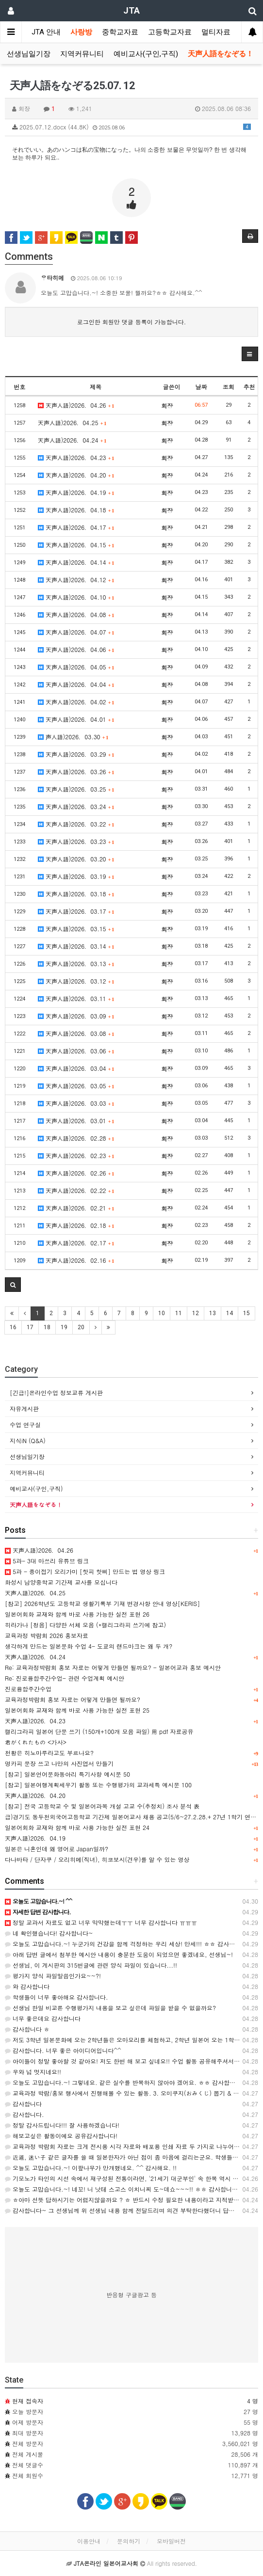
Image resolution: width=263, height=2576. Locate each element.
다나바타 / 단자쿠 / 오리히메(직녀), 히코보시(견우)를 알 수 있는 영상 (97, 1859)
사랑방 (81, 32)
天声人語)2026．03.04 (76, 1068)
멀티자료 (215, 32)
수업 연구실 (25, 1424)
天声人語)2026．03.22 (76, 824)
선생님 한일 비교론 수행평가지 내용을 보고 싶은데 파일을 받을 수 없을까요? (110, 2008)
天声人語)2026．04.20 (76, 475)
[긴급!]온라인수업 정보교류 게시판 (56, 1392)
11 (178, 1313)
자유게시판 (24, 1408)
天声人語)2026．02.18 (76, 1225)
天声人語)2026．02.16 (76, 1260)
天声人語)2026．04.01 (76, 719)
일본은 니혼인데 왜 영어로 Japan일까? (56, 1849)
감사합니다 (23, 2103)
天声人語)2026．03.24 (76, 806)
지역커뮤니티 (82, 53)
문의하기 (128, 2541)
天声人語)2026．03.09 (76, 1016)
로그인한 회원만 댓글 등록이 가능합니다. (131, 322)
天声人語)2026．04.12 (76, 579)
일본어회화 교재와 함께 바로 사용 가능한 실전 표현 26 (77, 1614)
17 (30, 1327)
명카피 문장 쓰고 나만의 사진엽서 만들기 (59, 1763)
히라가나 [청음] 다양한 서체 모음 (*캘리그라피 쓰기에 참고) (85, 1625)
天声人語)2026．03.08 (76, 1033)
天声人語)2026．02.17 (76, 1243)
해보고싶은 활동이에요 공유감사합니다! (61, 2135)
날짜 (201, 386)
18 (47, 1327)
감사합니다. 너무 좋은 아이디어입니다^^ (63, 2050)
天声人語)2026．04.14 (76, 562)
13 (212, 1313)
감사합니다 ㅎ (27, 2029)
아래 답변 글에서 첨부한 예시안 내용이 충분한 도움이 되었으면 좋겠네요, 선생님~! (119, 1954)
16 (13, 1327)
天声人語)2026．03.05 (76, 1085)
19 (64, 1327)
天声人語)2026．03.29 (76, 754)
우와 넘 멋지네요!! (33, 2071)
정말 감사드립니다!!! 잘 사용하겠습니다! (62, 2125)
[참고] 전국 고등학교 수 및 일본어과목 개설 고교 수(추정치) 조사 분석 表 (102, 1806)
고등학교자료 (170, 32)
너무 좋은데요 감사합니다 (43, 2018)
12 (195, 1313)
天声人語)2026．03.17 (76, 911)
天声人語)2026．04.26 (76, 405)
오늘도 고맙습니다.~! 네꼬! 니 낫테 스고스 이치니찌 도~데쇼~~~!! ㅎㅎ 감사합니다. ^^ (127, 2189)
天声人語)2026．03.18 (76, 894)
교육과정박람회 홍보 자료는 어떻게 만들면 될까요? (72, 1699)
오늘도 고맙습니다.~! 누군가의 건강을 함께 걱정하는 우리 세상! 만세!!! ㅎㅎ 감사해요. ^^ (128, 1944)
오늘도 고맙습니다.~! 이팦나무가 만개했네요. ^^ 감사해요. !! (91, 2167)
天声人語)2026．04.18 (76, 510)
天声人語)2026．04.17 (76, 527)
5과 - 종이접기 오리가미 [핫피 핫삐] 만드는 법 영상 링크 (85, 1571)
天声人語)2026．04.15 (76, 545)
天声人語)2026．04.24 (72, 440)
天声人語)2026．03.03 (76, 1103)
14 (229, 1313)
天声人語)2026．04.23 (76, 457)
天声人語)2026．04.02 (76, 702)
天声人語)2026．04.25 (72, 422)
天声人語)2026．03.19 (76, 876)
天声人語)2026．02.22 (76, 1190)
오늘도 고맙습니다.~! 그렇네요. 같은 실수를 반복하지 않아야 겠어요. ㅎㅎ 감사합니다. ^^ (129, 2082)
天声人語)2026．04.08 (76, 614)
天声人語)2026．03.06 (76, 1051)
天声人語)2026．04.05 (76, 667)
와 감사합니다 (27, 1986)
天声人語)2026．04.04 (76, 684)
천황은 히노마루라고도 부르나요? (49, 1753)
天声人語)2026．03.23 (76, 841)
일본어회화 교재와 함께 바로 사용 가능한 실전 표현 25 (77, 1710)
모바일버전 (171, 2541)
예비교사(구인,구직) (146, 53)
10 (161, 1313)
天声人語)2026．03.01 (76, 1120)
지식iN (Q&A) (28, 1440)
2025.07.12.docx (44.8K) (131, 127)
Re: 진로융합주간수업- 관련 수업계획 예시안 (64, 1678)
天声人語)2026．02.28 (76, 1138)
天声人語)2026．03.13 (76, 963)
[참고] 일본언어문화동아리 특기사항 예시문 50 (67, 1774)
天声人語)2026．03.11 (76, 998)
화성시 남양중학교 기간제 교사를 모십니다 (61, 1582)
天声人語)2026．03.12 (76, 981)
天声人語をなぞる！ (220, 53)
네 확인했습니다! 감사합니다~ (49, 1933)
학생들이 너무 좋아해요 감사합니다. (56, 1997)
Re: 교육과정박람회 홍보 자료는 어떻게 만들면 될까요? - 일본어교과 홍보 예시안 (113, 1667)
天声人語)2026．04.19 (76, 492)
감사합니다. (24, 2114)
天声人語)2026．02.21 (76, 1208)
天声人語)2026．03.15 (76, 928)
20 (81, 1327)
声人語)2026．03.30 (73, 736)
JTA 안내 (46, 32)
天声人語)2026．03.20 (76, 859)
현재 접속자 (27, 2401)
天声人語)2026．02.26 (76, 1173)
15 (246, 1313)
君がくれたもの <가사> (35, 1742)
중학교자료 (120, 32)
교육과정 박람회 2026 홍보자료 (46, 1635)
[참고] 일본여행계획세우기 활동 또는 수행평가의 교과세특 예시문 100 (98, 1785)
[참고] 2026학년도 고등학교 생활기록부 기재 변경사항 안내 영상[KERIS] (102, 1603)
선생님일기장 (28, 53)
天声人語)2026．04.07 (76, 632)
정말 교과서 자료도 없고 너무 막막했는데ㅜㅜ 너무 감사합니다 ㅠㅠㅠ (101, 1922)
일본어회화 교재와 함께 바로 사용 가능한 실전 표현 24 (77, 1827)
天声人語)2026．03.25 (76, 789)
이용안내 (88, 2541)
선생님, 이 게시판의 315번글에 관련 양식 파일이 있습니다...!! (91, 1965)
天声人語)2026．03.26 (76, 771)
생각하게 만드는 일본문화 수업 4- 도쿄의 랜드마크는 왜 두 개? (88, 1646)
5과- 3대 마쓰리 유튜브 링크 (47, 1561)
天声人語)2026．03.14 (76, 946)
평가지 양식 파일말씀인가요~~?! (53, 1976)
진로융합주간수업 (28, 1689)
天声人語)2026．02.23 (76, 1155)
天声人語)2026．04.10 (76, 597)
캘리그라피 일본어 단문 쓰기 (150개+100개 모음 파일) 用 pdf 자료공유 (99, 1731)
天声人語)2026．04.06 (76, 649)
